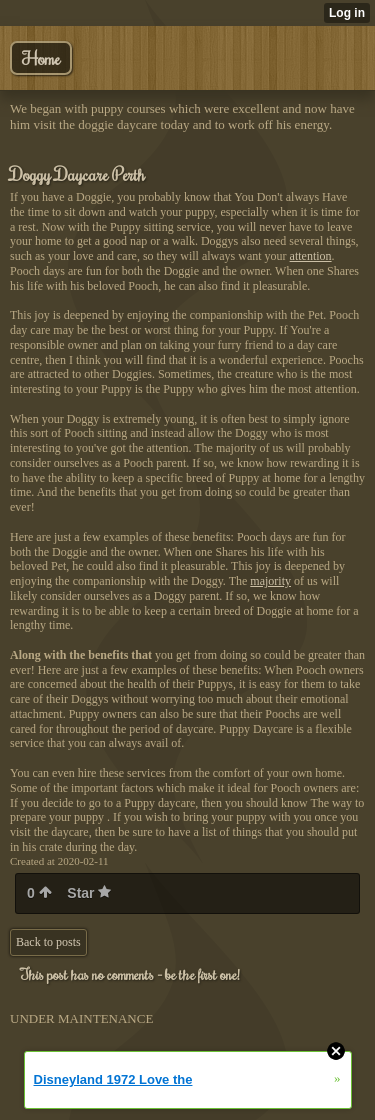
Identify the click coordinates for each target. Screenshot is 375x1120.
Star (89, 893)
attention (311, 256)
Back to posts (48, 942)
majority (270, 581)
